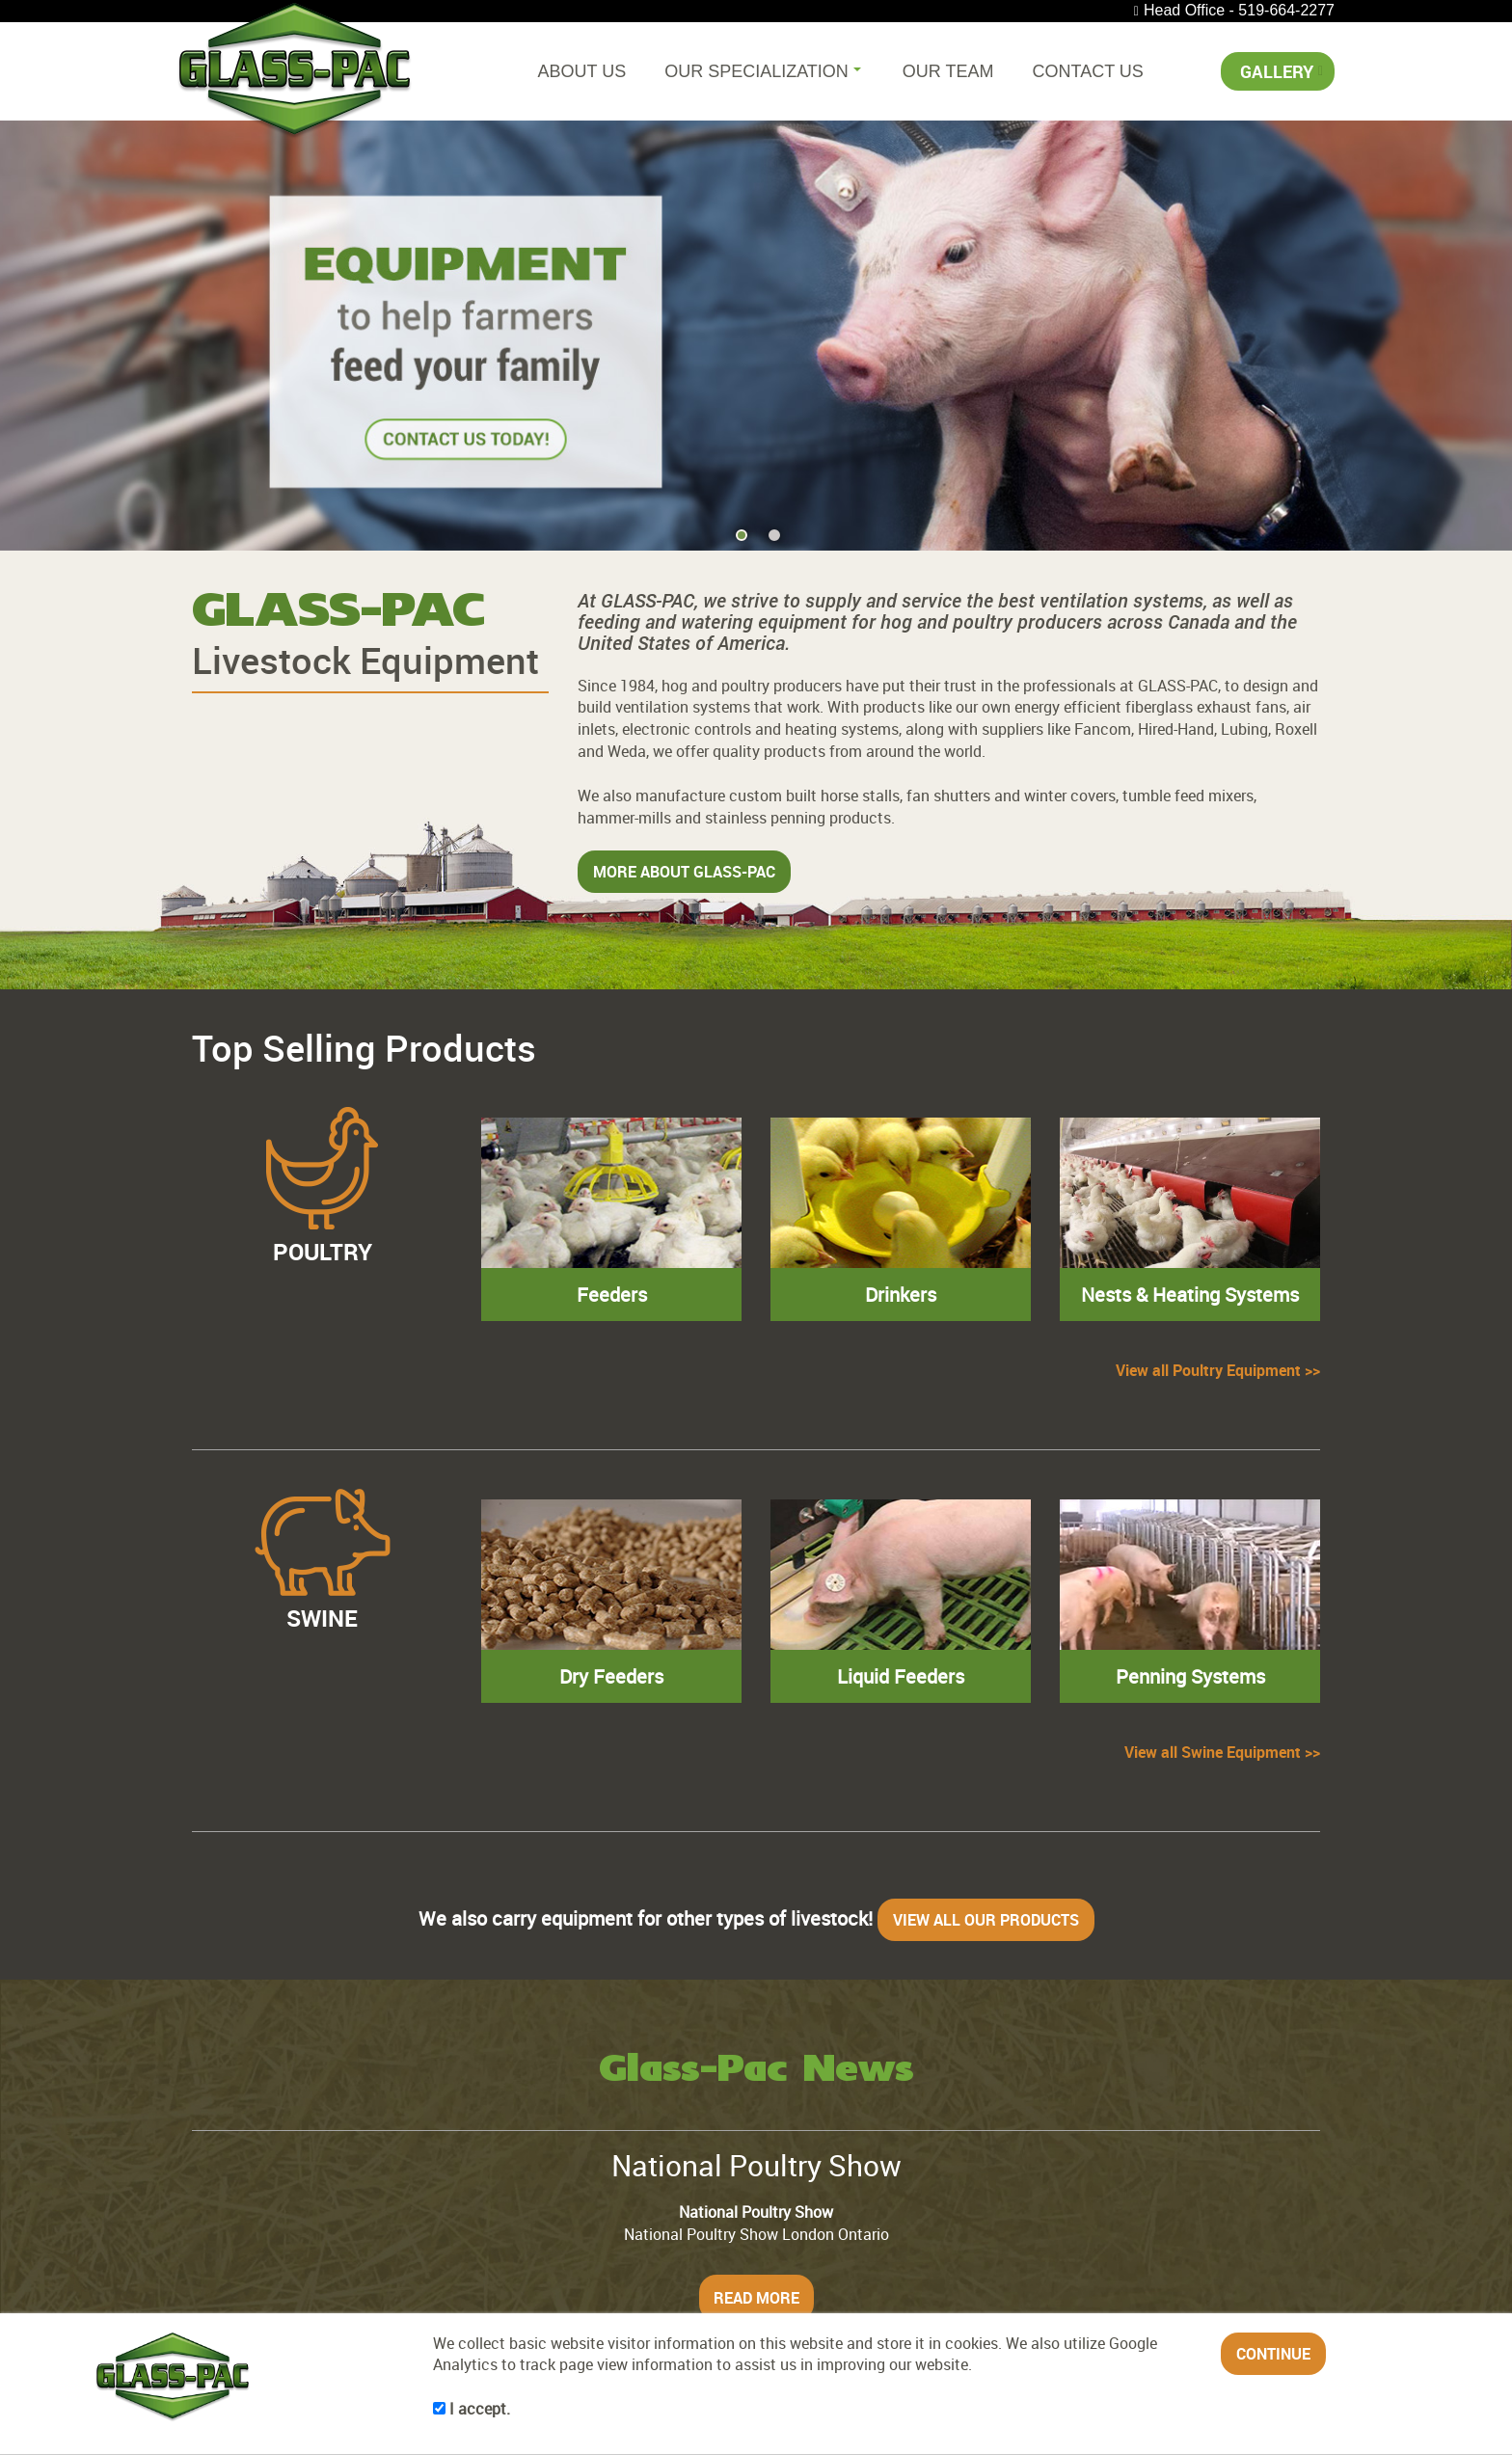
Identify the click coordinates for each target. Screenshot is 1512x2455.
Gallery (1276, 71)
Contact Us (1088, 71)
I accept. (471, 2408)
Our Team (948, 71)
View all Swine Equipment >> (1222, 1616)
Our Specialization (762, 71)
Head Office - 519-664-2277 (1239, 10)
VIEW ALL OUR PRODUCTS (986, 1783)
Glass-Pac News (756, 1936)
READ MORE (756, 2161)
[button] (1469, 287)
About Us (581, 71)
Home (211, 2289)
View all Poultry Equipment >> (1218, 1255)
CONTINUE (1273, 2353)
